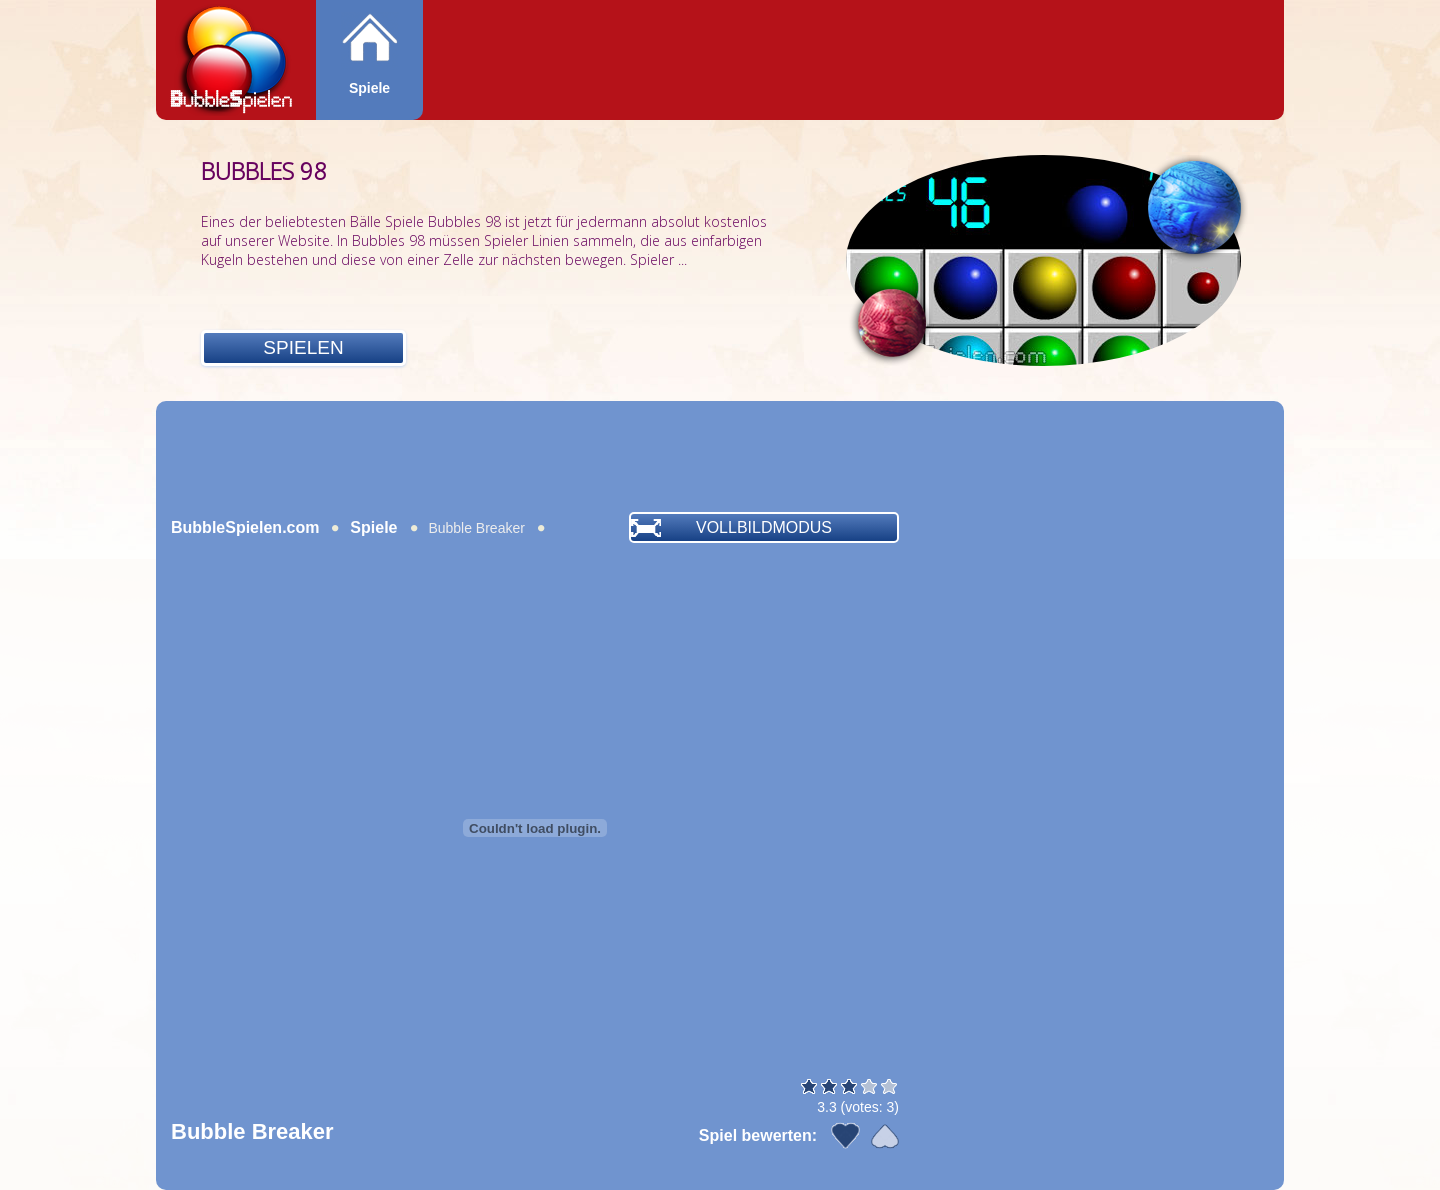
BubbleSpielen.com (245, 527)
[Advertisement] (720, 456)
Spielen (303, 347)
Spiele (369, 88)
